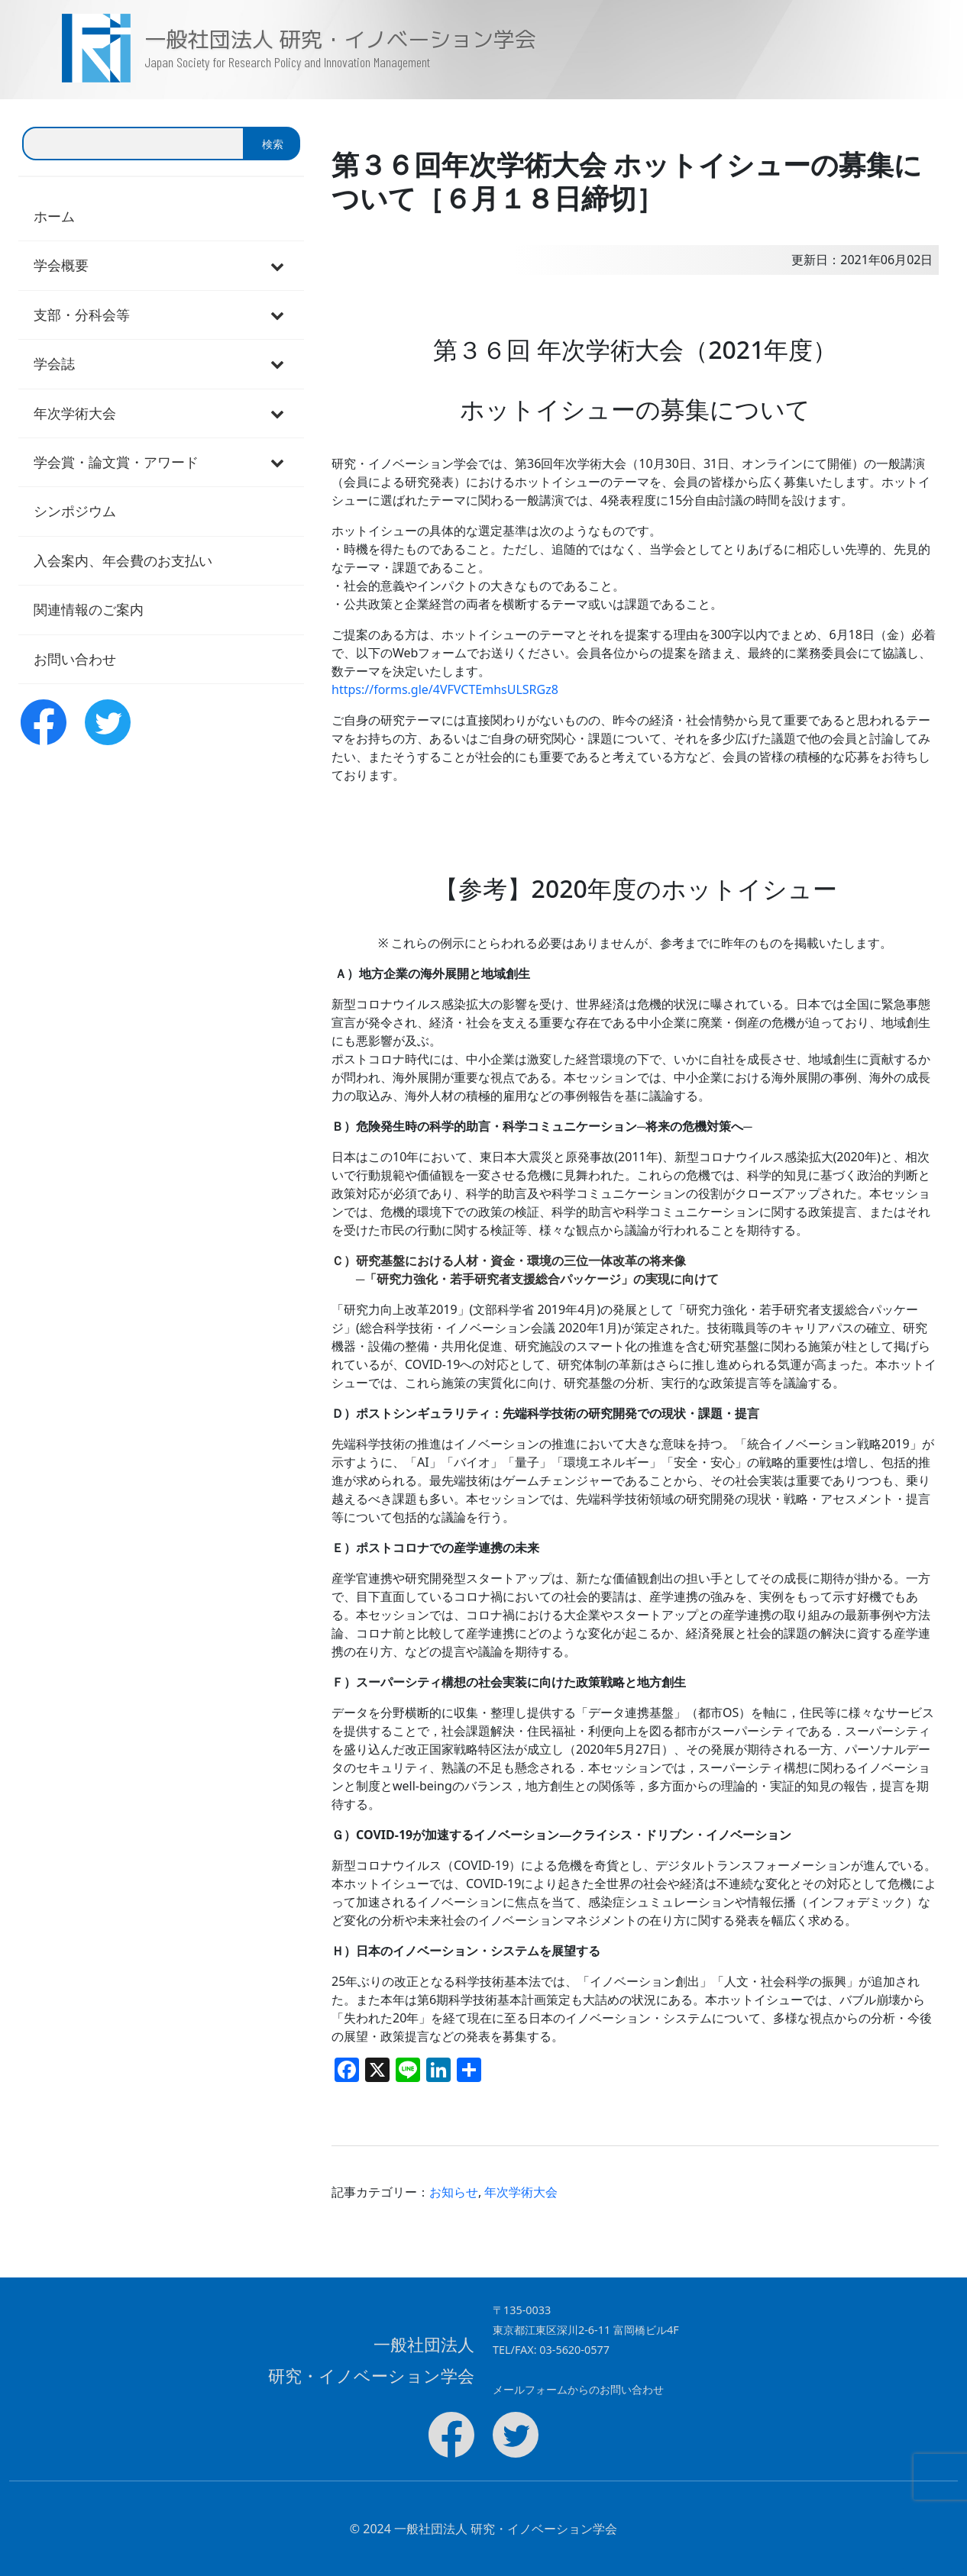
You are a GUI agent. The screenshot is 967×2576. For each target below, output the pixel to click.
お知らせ (453, 2192)
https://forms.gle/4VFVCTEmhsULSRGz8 (444, 689)
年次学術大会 (521, 2192)
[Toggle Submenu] (277, 265)
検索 (272, 144)
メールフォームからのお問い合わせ (578, 2389)
